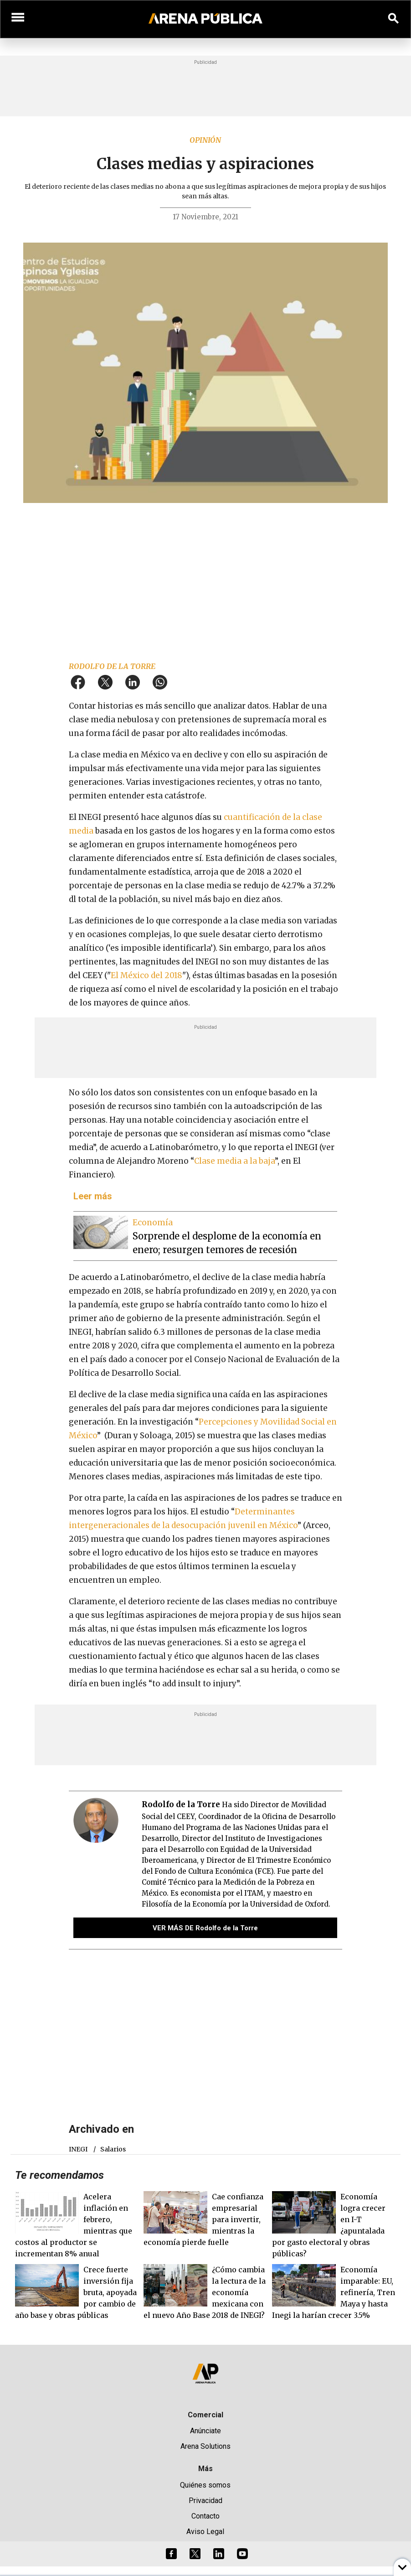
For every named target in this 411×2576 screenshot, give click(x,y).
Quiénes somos (205, 2485)
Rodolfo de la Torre (112, 666)
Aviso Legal (205, 2531)
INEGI (78, 2149)
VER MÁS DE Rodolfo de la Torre (205, 1928)
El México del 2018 (146, 975)
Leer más (92, 1196)
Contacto (205, 2516)
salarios (113, 2149)
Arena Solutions (205, 2446)
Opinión (205, 140)
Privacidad (205, 2500)
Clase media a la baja (234, 1161)
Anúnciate (205, 2430)
